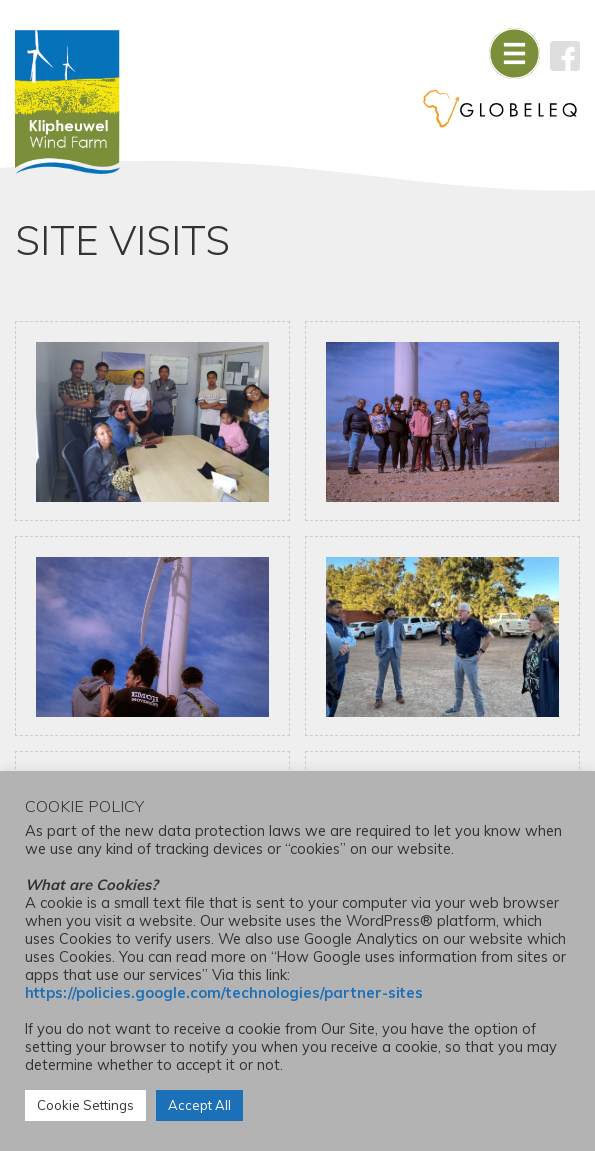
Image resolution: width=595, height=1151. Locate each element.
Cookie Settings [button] (85, 1105)
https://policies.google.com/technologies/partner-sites (224, 992)
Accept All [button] (199, 1105)
